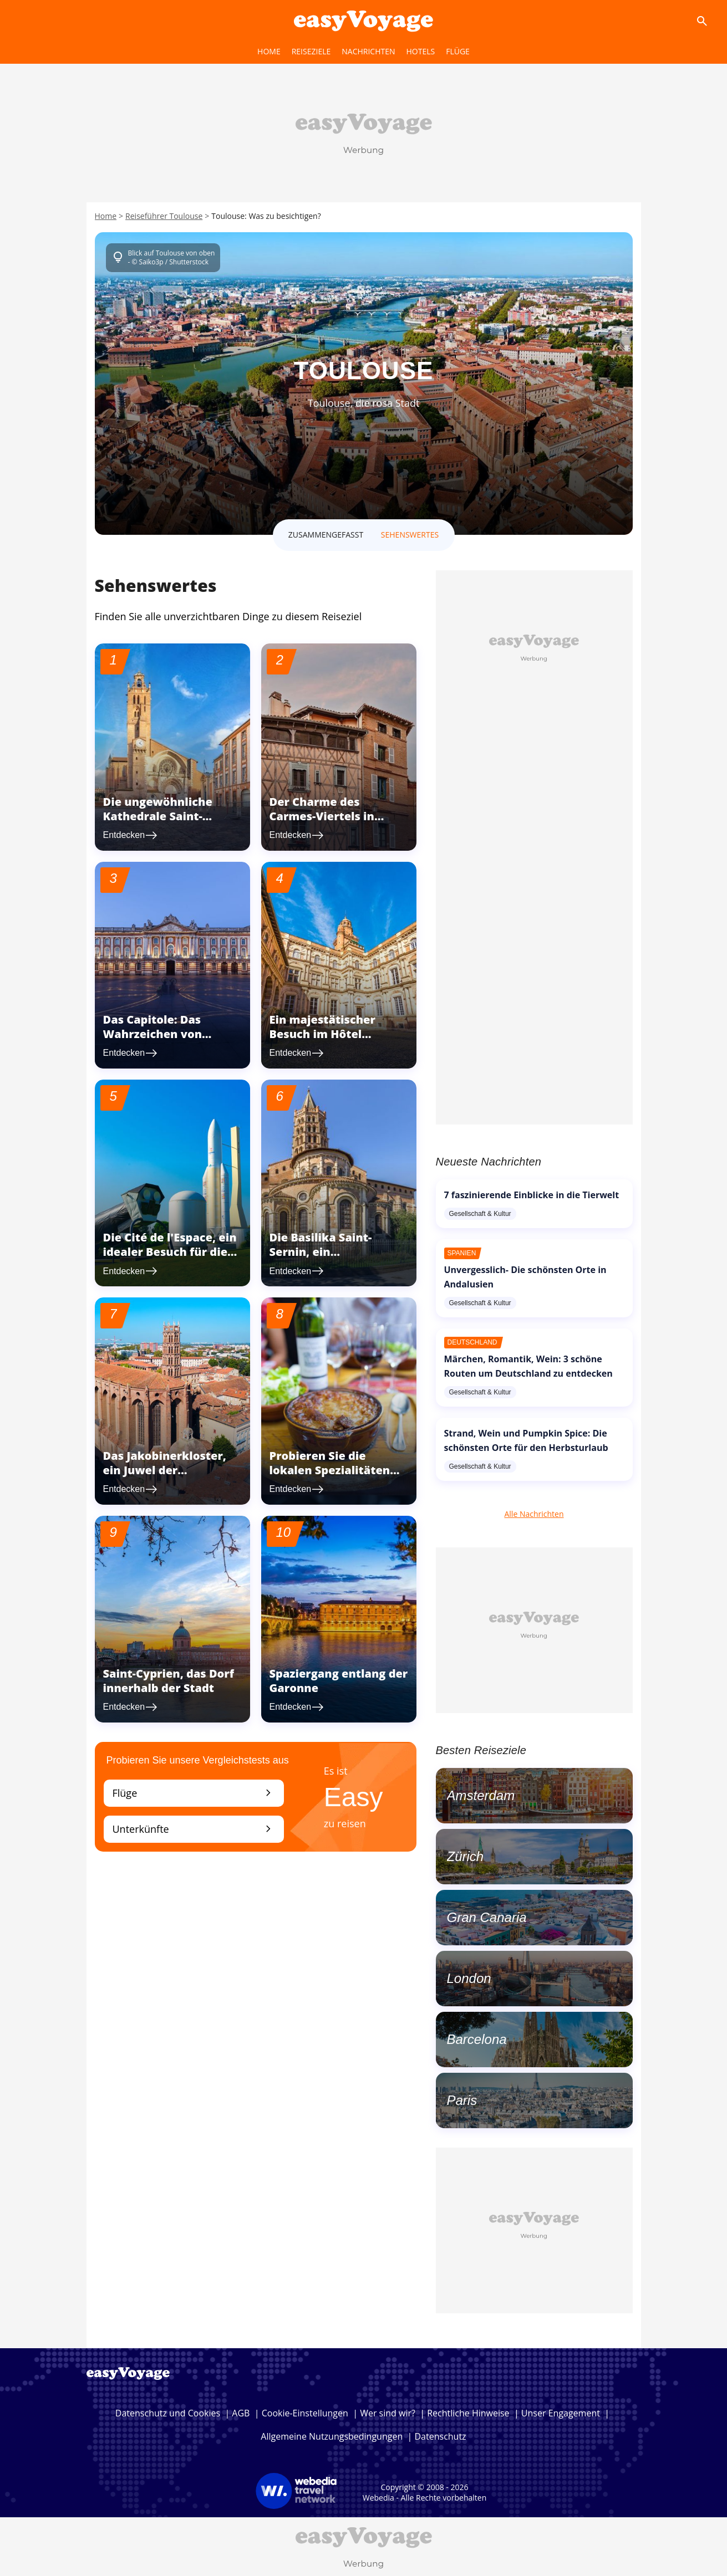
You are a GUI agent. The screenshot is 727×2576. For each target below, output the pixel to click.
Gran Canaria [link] (487, 1917)
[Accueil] (363, 21)
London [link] (469, 1978)
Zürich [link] (465, 1856)
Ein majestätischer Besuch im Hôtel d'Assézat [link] (322, 1034)
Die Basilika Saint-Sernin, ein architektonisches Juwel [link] (339, 1252)
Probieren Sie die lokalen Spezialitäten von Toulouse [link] (330, 1470)
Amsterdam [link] (481, 1795)
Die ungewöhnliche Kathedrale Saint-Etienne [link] (157, 816)
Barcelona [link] (477, 2039)
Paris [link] (462, 2100)
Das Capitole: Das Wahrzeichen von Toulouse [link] (152, 1034)
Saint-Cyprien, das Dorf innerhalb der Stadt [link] (168, 1680)
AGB (241, 2413)
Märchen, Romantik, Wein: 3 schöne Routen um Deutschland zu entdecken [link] (528, 1366)
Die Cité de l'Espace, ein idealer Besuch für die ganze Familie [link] (170, 1252)
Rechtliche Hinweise (468, 2413)
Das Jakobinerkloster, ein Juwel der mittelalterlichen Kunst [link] (170, 1470)
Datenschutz (440, 2436)
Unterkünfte (194, 1829)
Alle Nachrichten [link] (533, 1514)
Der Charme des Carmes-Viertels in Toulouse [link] (322, 816)
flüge (458, 51)
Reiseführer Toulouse (163, 216)
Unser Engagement (560, 2413)
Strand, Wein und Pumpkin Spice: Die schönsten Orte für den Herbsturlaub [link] (526, 1440)
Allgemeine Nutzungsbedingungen (332, 2436)
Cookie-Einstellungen (305, 2413)
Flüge (194, 1793)
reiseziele (311, 51)
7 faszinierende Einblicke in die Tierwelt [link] (531, 1195)
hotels (420, 51)
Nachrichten (368, 51)
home (269, 51)
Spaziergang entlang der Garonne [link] (339, 1680)
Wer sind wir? (387, 2413)
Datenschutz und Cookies (167, 2413)
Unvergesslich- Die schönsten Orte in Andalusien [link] (525, 1277)
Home (106, 216)
